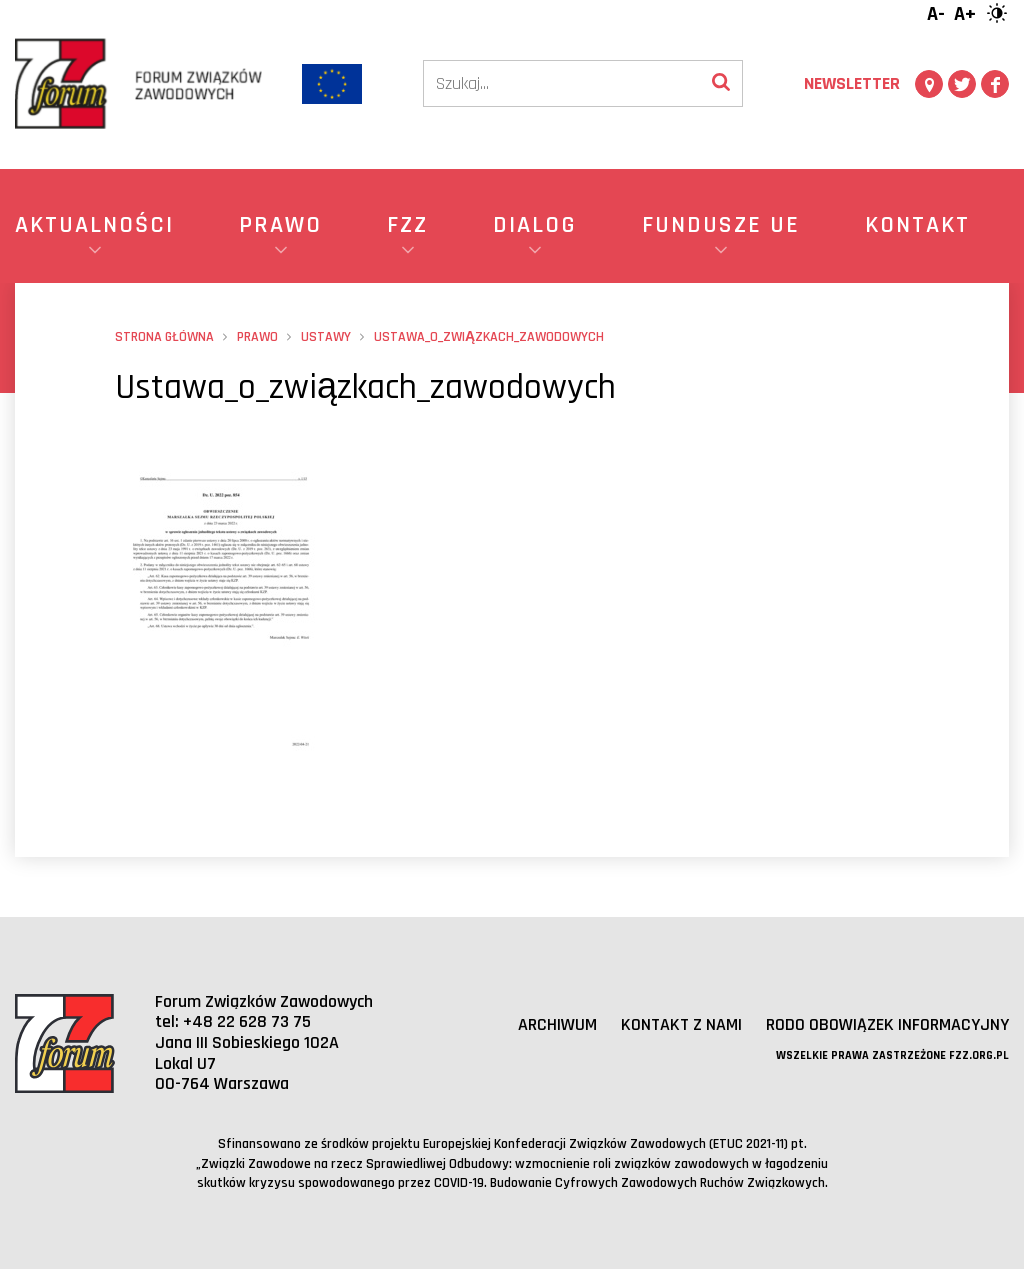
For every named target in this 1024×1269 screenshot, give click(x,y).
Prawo (257, 337)
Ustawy (326, 337)
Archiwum (557, 1024)
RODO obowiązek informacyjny (887, 1024)
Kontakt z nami (681, 1024)
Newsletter (852, 83)
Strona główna (164, 337)
